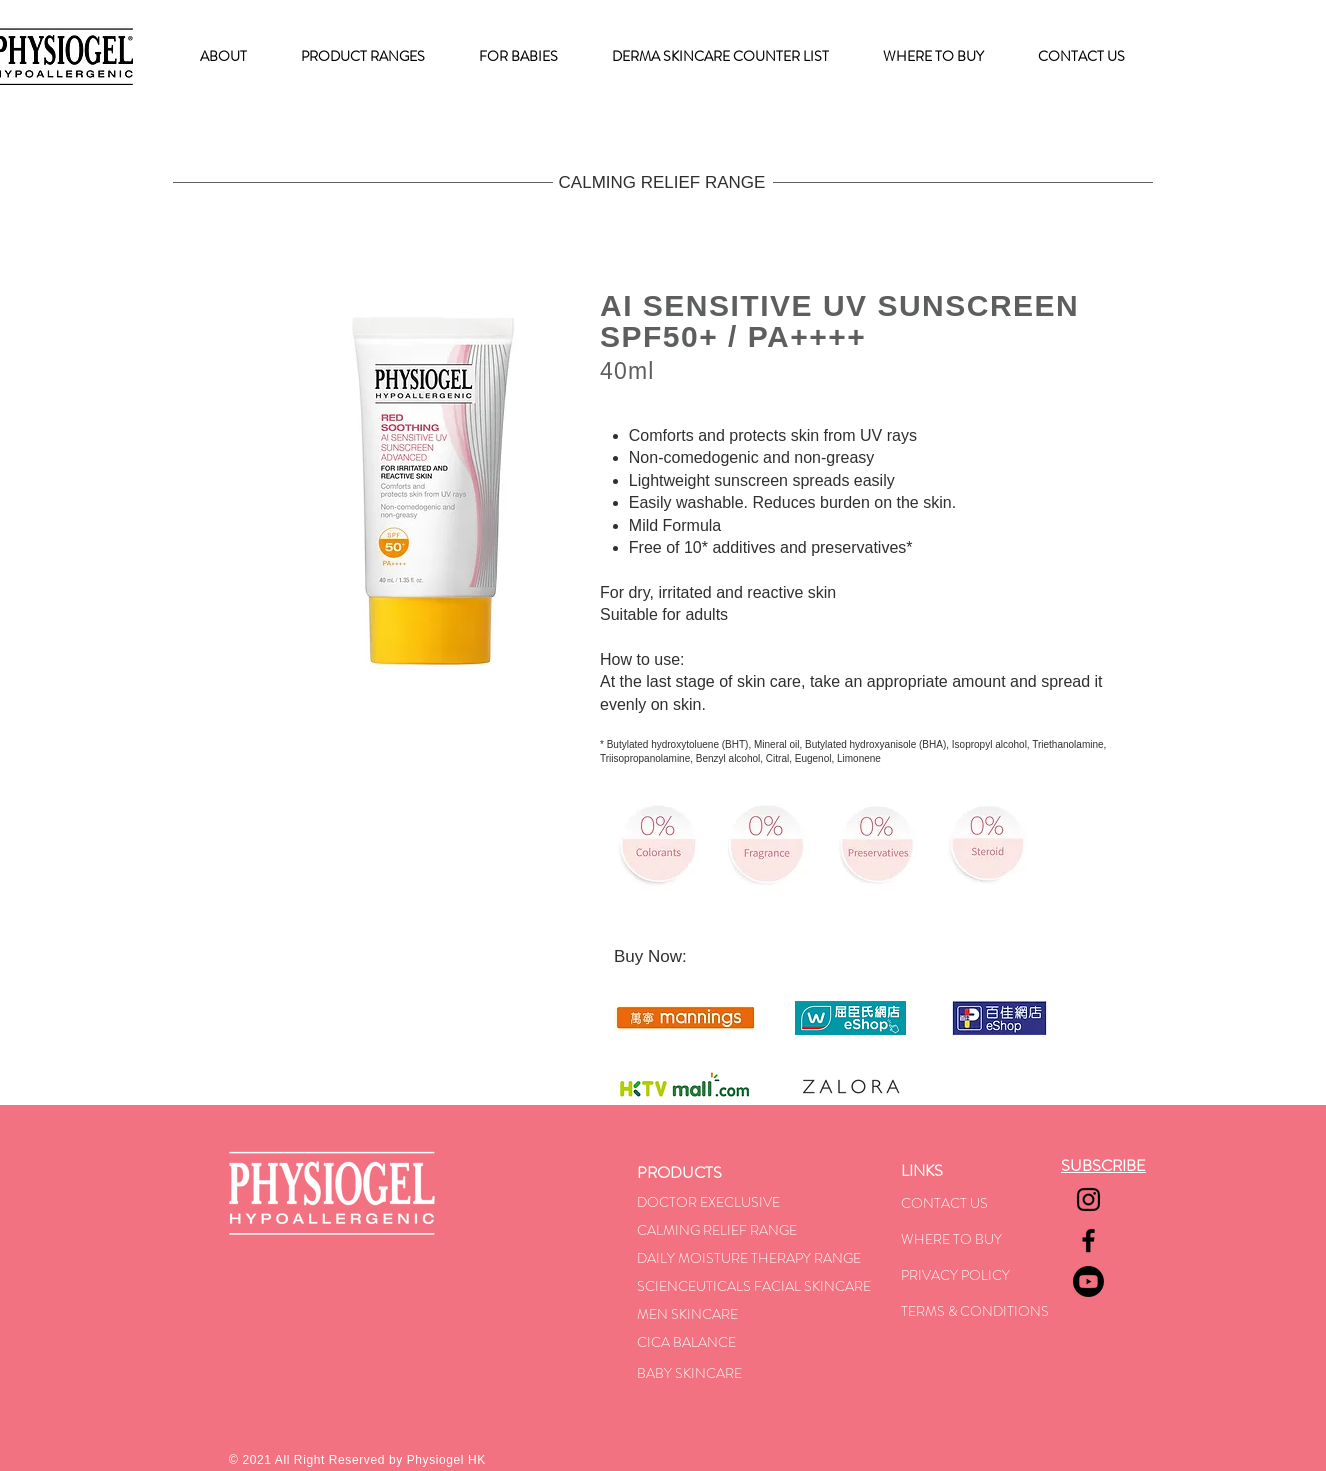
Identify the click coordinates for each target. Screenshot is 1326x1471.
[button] (363, 56)
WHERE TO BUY (951, 1239)
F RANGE (768, 1230)
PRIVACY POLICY (955, 1275)
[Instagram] (1088, 1199)
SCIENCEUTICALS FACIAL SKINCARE (754, 1286)
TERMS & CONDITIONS (975, 1311)
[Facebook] (1088, 1240)
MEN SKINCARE (687, 1314)
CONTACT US (944, 1203)
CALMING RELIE (688, 1230)
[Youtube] (1088, 1281)
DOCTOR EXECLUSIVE (708, 1202)
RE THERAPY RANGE (796, 1258)
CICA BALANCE (686, 1342)
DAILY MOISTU (684, 1258)
